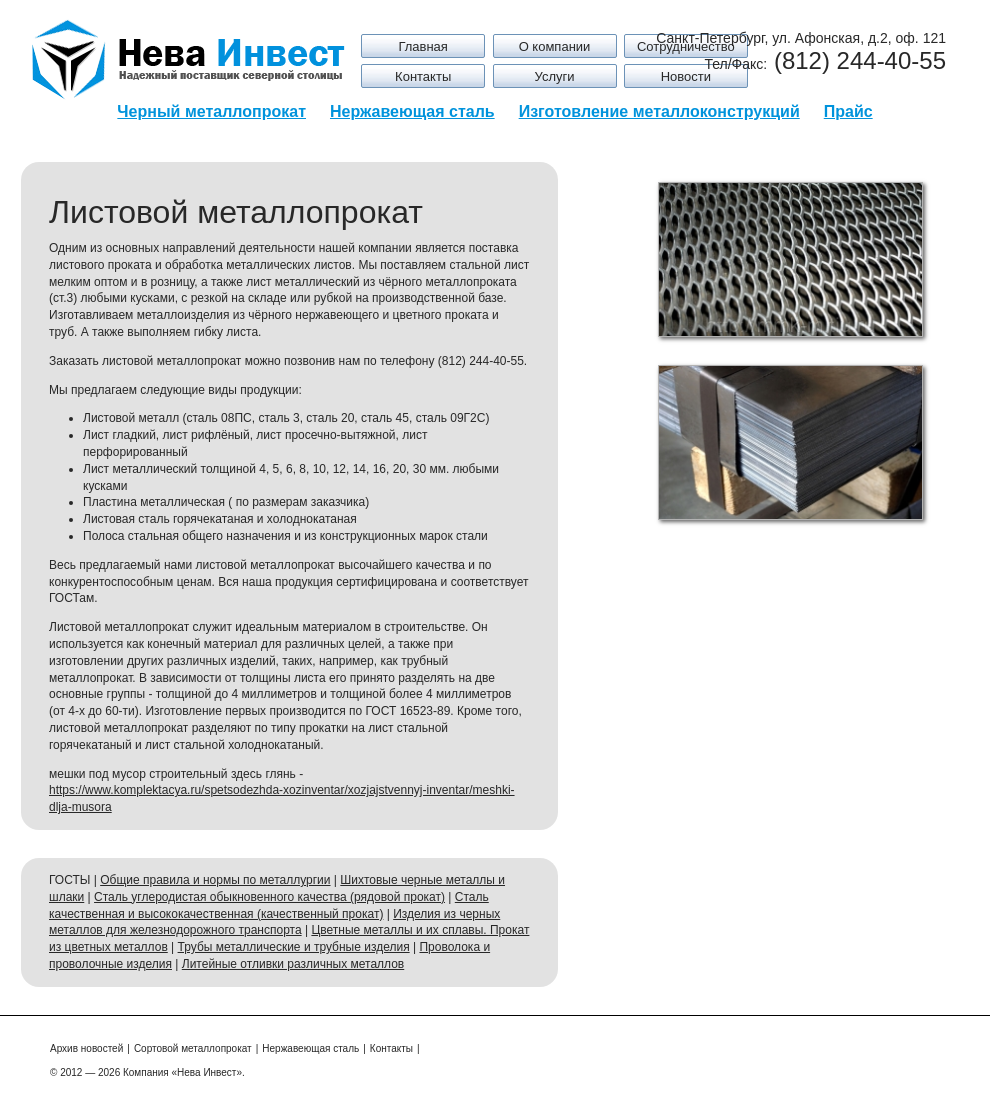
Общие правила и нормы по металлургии (215, 880)
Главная (422, 46)
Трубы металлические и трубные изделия (294, 947)
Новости (686, 76)
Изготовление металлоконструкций (659, 111)
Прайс (848, 111)
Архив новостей (86, 1048)
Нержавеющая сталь (412, 111)
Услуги (555, 76)
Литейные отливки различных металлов (293, 964)
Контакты (423, 76)
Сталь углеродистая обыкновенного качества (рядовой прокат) (269, 897)
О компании (555, 46)
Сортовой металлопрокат (193, 1048)
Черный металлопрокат (211, 111)
